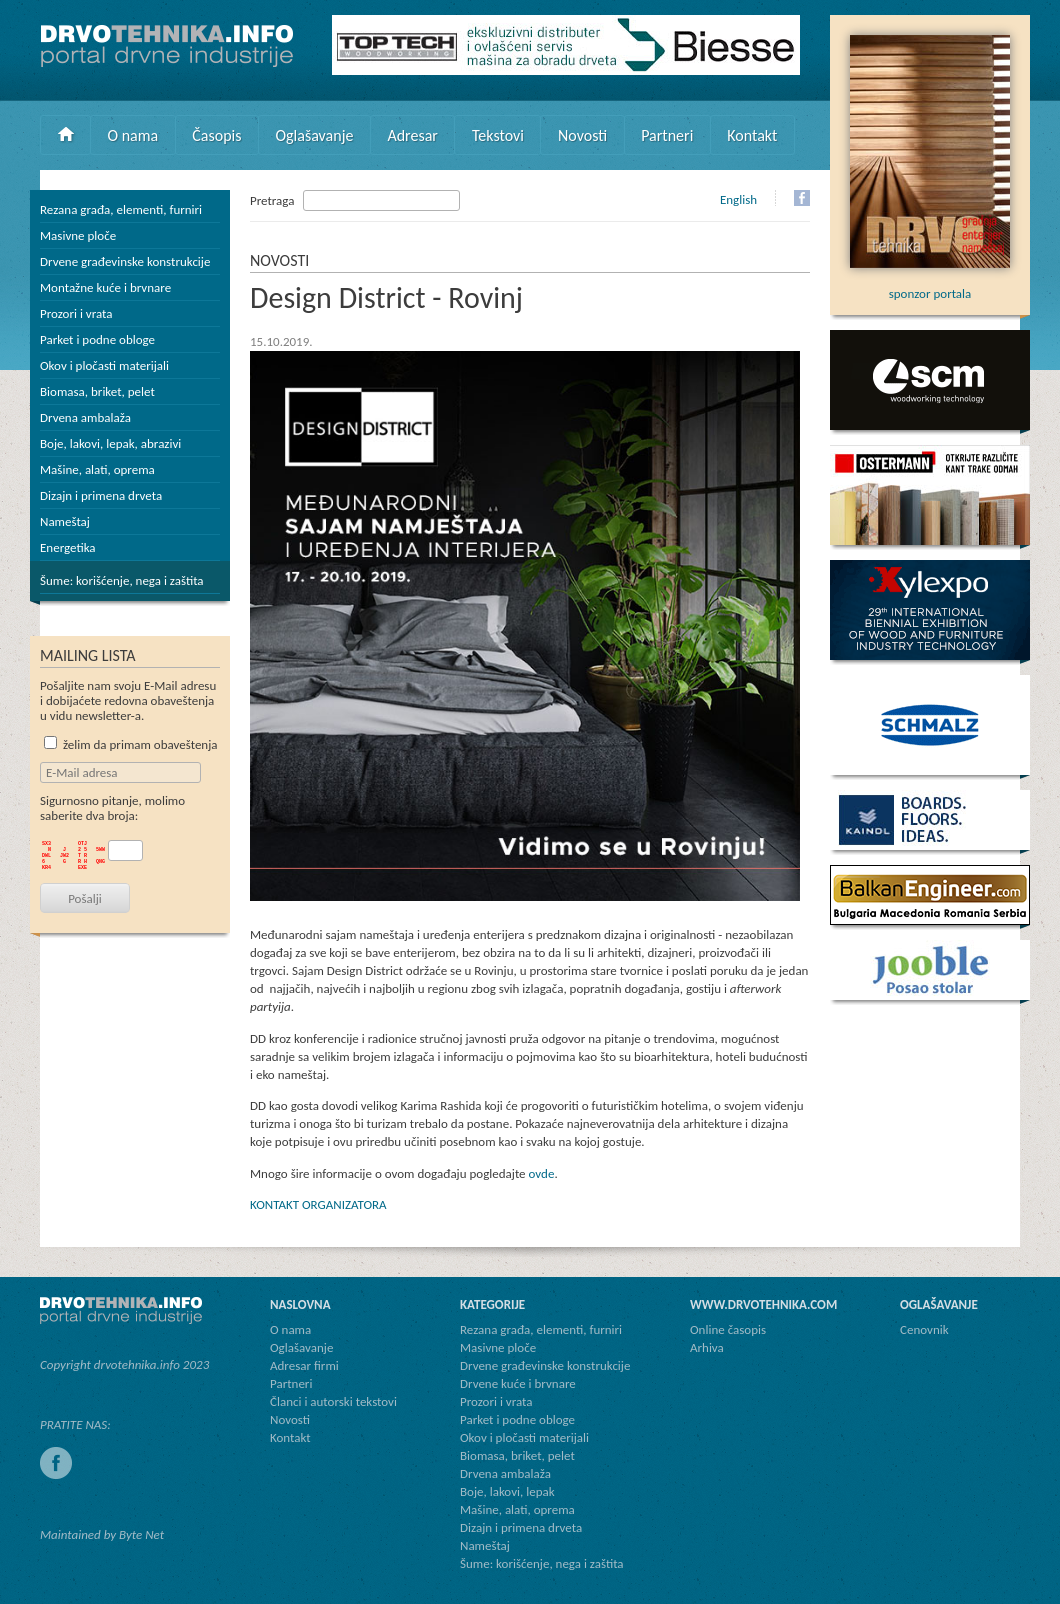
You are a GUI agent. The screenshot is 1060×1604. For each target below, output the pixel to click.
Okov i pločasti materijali (104, 365)
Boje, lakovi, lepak (507, 1491)
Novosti (582, 135)
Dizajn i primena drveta (101, 495)
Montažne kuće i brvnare (105, 287)
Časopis (216, 135)
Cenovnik (924, 1329)
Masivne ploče (78, 235)
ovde (542, 1173)
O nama (133, 135)
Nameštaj (65, 521)
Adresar (412, 135)
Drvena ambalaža (85, 417)
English (738, 199)
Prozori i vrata (76, 313)
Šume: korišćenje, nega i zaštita (122, 580)
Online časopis (728, 1329)
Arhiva (707, 1347)
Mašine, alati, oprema (97, 469)
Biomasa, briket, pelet (97, 391)
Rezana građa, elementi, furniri (121, 209)
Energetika (68, 547)
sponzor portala (930, 286)
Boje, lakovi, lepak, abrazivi (110, 443)
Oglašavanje (314, 135)
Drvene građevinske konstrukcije (125, 261)
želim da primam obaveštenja (131, 744)
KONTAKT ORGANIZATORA (318, 1204)
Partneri (667, 135)
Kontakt (752, 135)
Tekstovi (498, 135)
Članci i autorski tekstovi (333, 1401)
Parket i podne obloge (97, 339)
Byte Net (141, 1534)
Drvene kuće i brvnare (518, 1383)
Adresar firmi (304, 1365)
